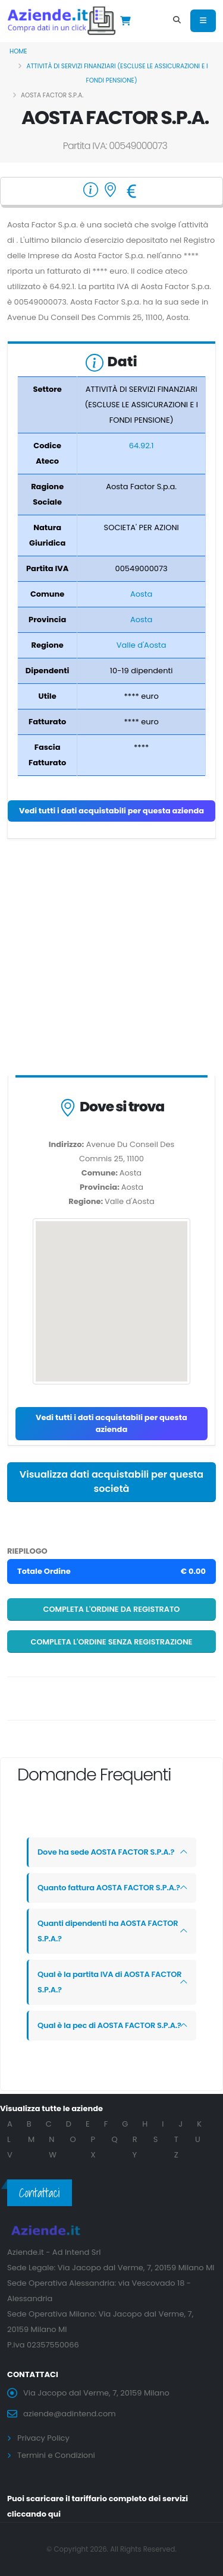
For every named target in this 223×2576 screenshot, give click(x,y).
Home (18, 51)
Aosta (141, 594)
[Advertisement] (111, 959)
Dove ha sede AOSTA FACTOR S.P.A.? (105, 1852)
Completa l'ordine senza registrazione (112, 1642)
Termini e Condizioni (56, 2455)
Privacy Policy (43, 2438)
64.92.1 (141, 445)
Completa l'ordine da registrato (111, 1609)
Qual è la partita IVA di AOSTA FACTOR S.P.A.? (109, 1982)
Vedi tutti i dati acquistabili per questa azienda (111, 810)
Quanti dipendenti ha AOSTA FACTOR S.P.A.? (107, 1931)
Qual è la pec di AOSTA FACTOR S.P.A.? (109, 2025)
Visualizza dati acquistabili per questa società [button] (111, 1481)
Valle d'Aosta (142, 645)
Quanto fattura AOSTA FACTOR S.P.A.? (108, 1887)
